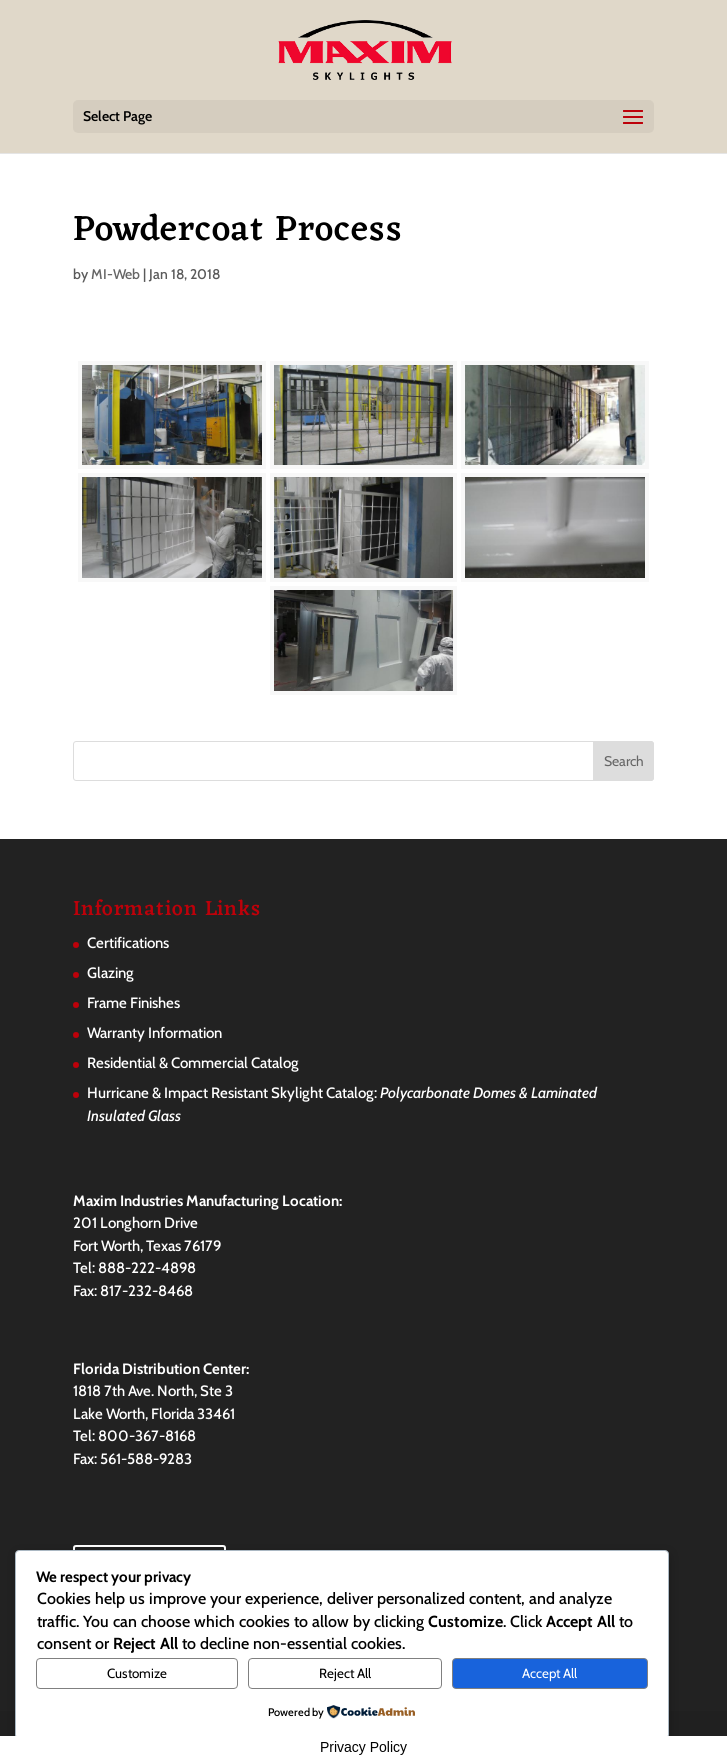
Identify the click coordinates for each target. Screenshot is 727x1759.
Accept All (549, 1673)
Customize (137, 1673)
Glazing (110, 973)
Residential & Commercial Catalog (193, 1063)
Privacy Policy (363, 1747)
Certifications (128, 943)
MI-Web (115, 274)
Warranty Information (154, 1033)
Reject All (345, 1673)
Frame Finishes (133, 1003)
